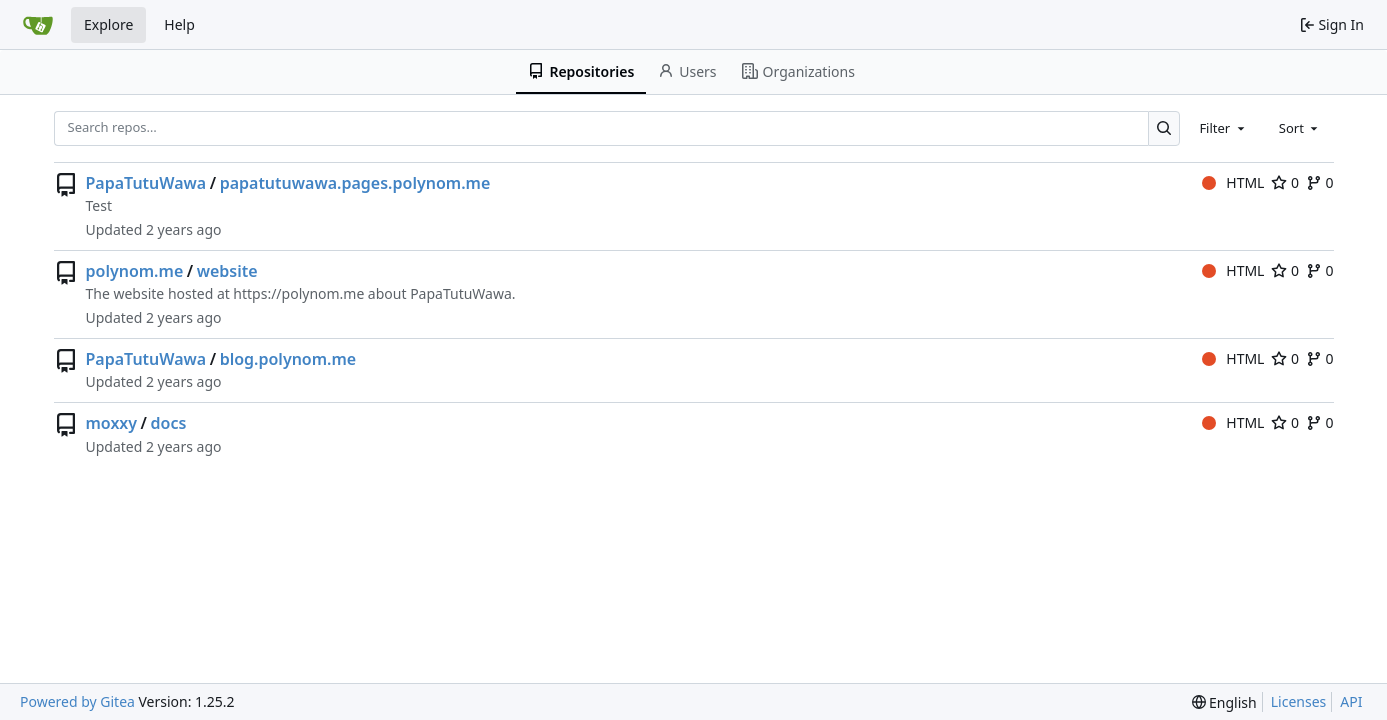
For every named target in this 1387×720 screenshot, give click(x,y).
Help (179, 24)
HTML (1233, 182)
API (1351, 701)
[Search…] (1164, 128)
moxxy (112, 423)
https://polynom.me (298, 293)
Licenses (1299, 701)
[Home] (38, 25)
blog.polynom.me (288, 359)
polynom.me (135, 271)
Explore (108, 24)
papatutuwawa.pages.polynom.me (355, 183)
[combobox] (1223, 128)
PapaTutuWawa (146, 183)
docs (169, 423)
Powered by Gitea (77, 701)
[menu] (1224, 702)
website (227, 271)
